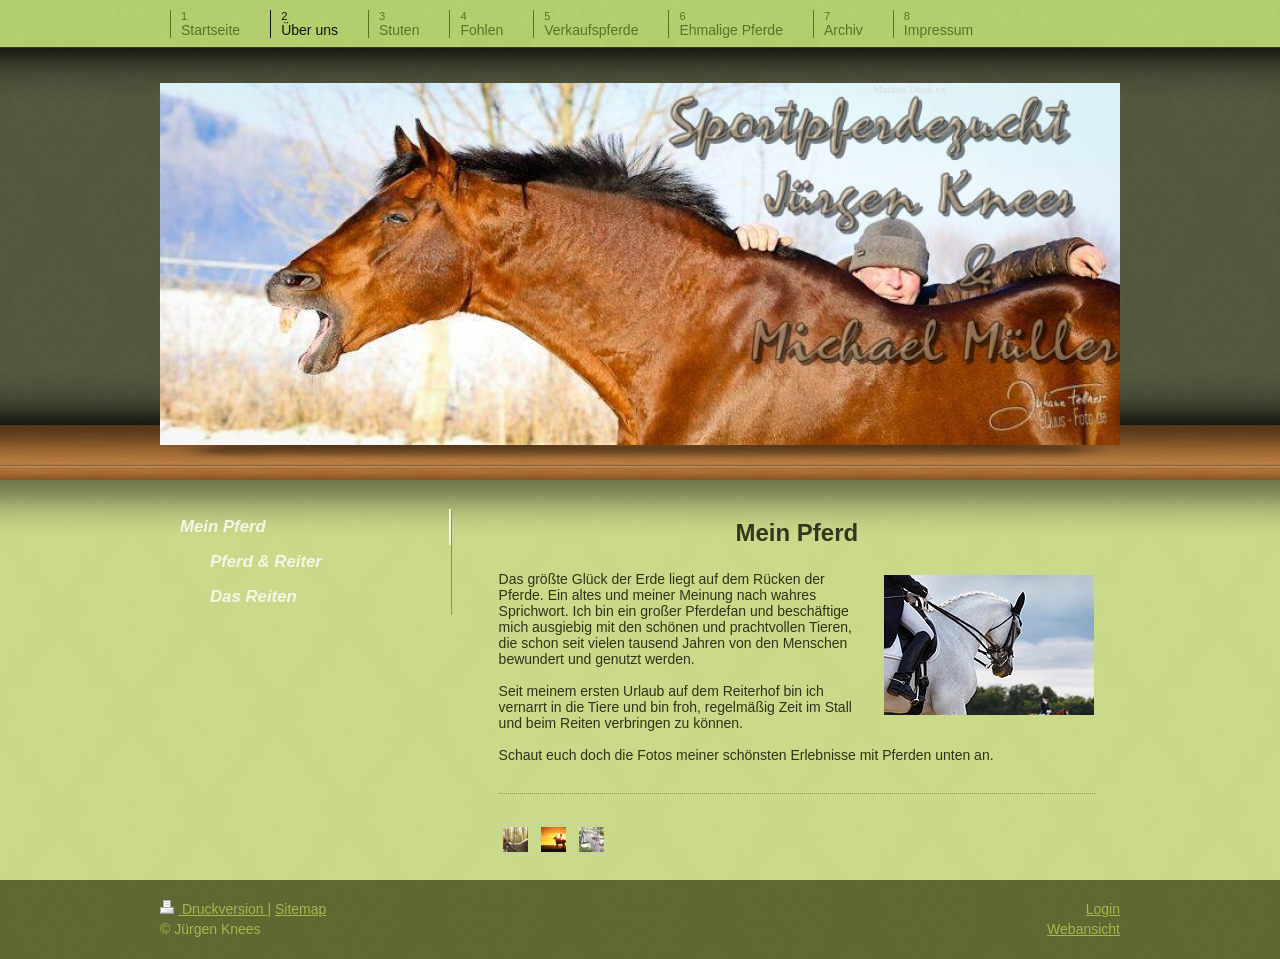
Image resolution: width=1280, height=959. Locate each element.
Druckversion (213, 909)
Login (1103, 909)
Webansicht (1083, 929)
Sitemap (300, 909)
